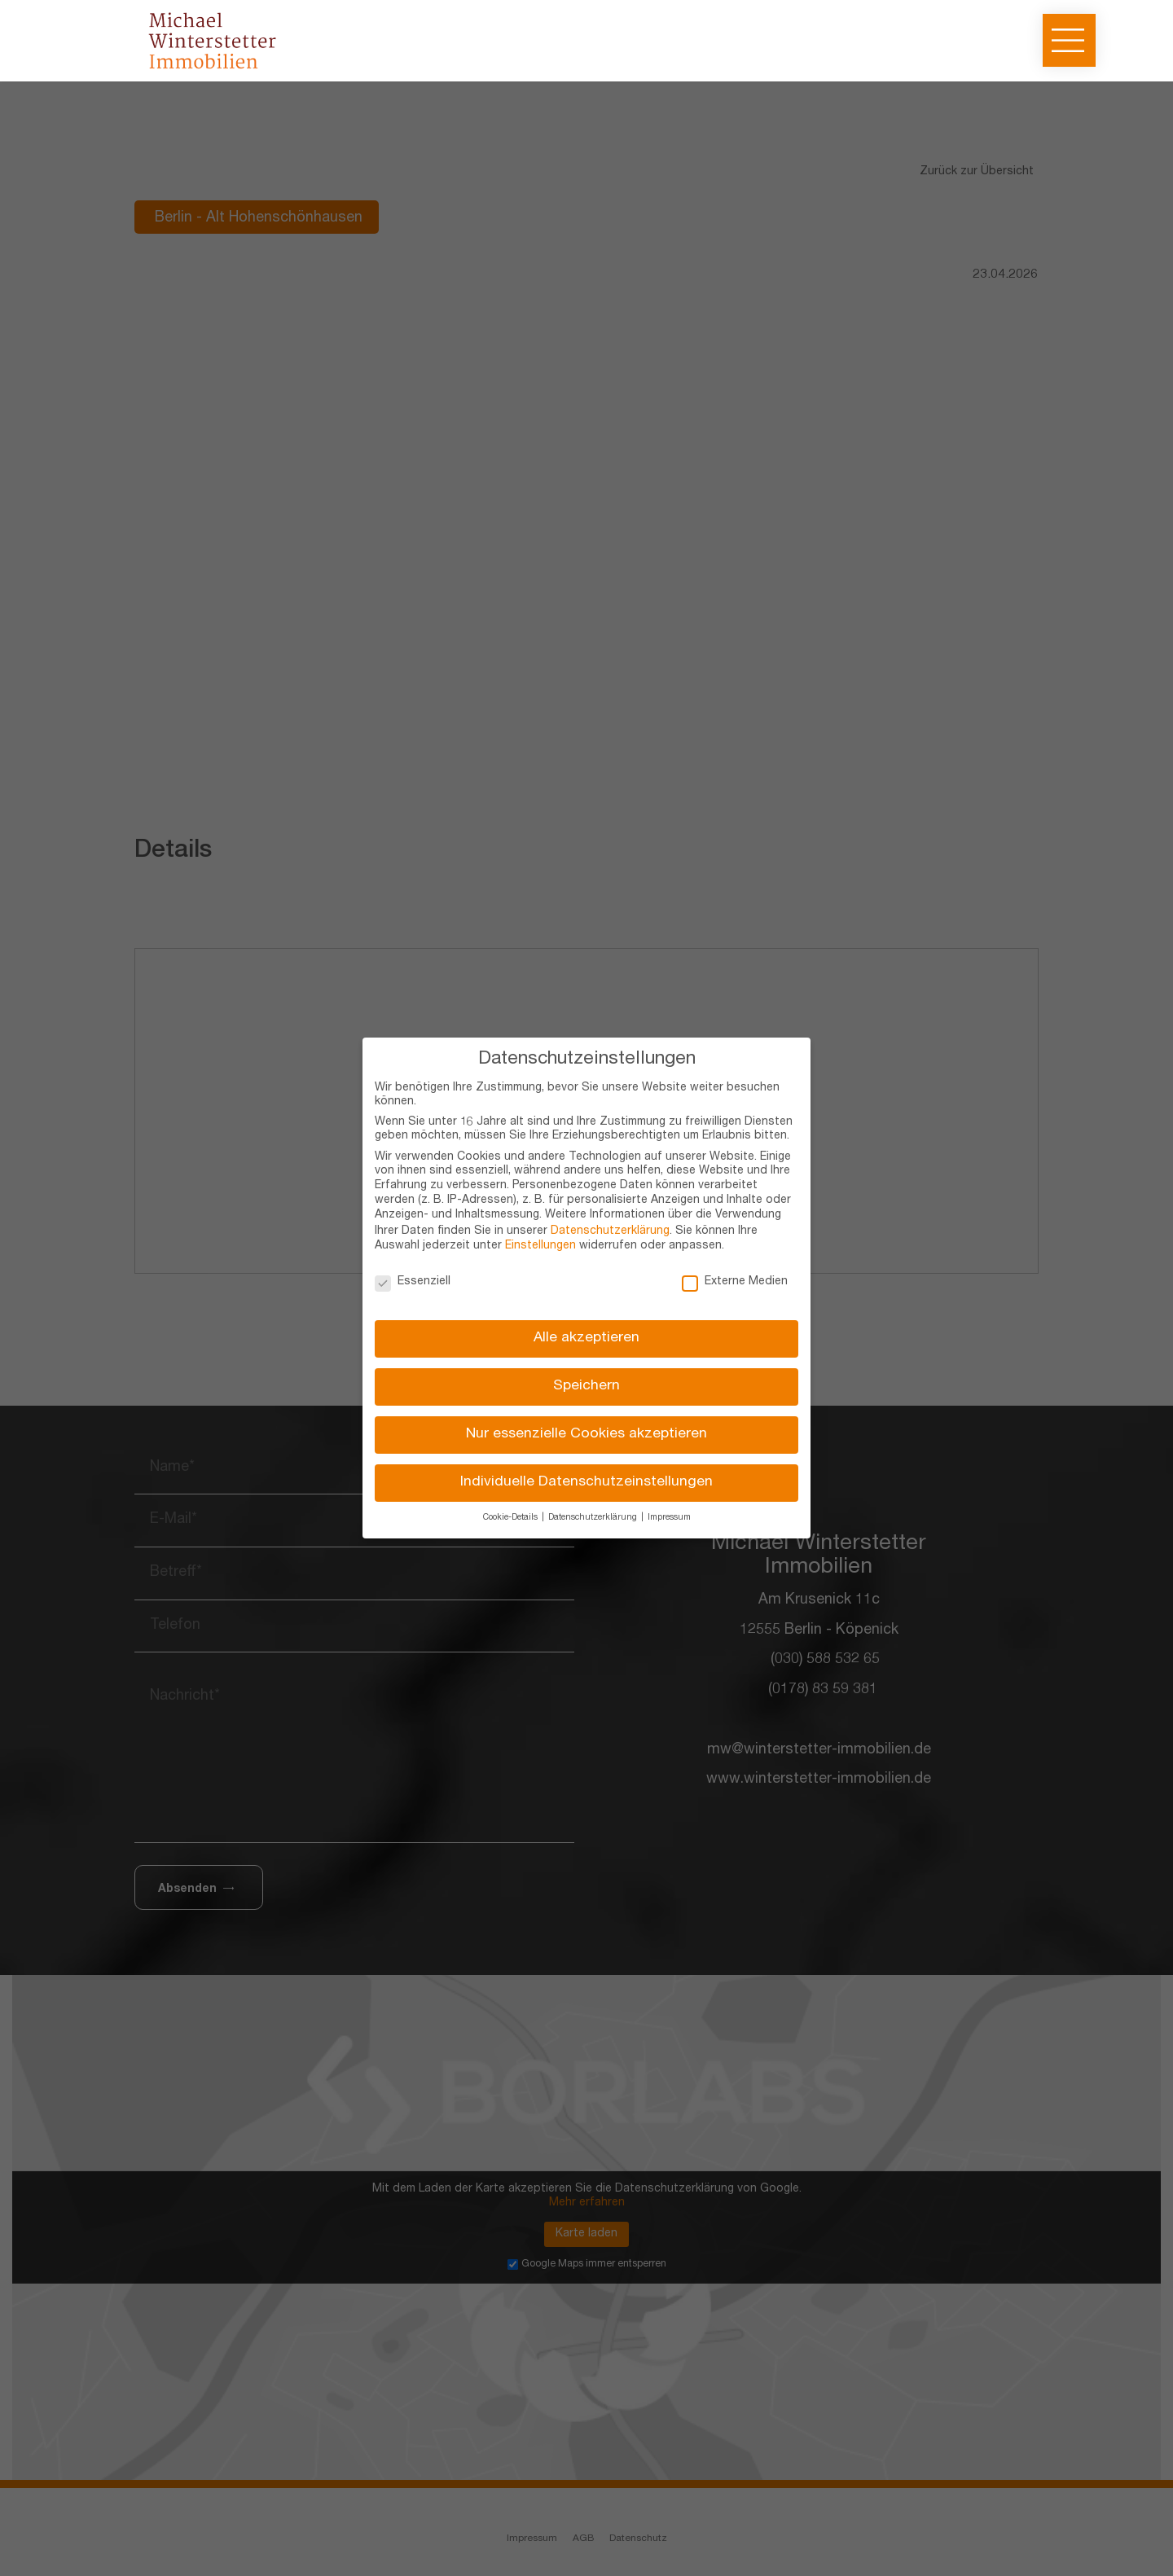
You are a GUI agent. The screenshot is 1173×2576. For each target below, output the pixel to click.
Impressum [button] (669, 1518)
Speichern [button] (586, 1386)
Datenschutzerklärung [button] (593, 1518)
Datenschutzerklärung (610, 1231)
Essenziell (412, 1282)
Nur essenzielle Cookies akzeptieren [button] (586, 1435)
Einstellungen (540, 1246)
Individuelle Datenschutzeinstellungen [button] (586, 1483)
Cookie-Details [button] (511, 1518)
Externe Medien (735, 1282)
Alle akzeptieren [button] (586, 1338)
